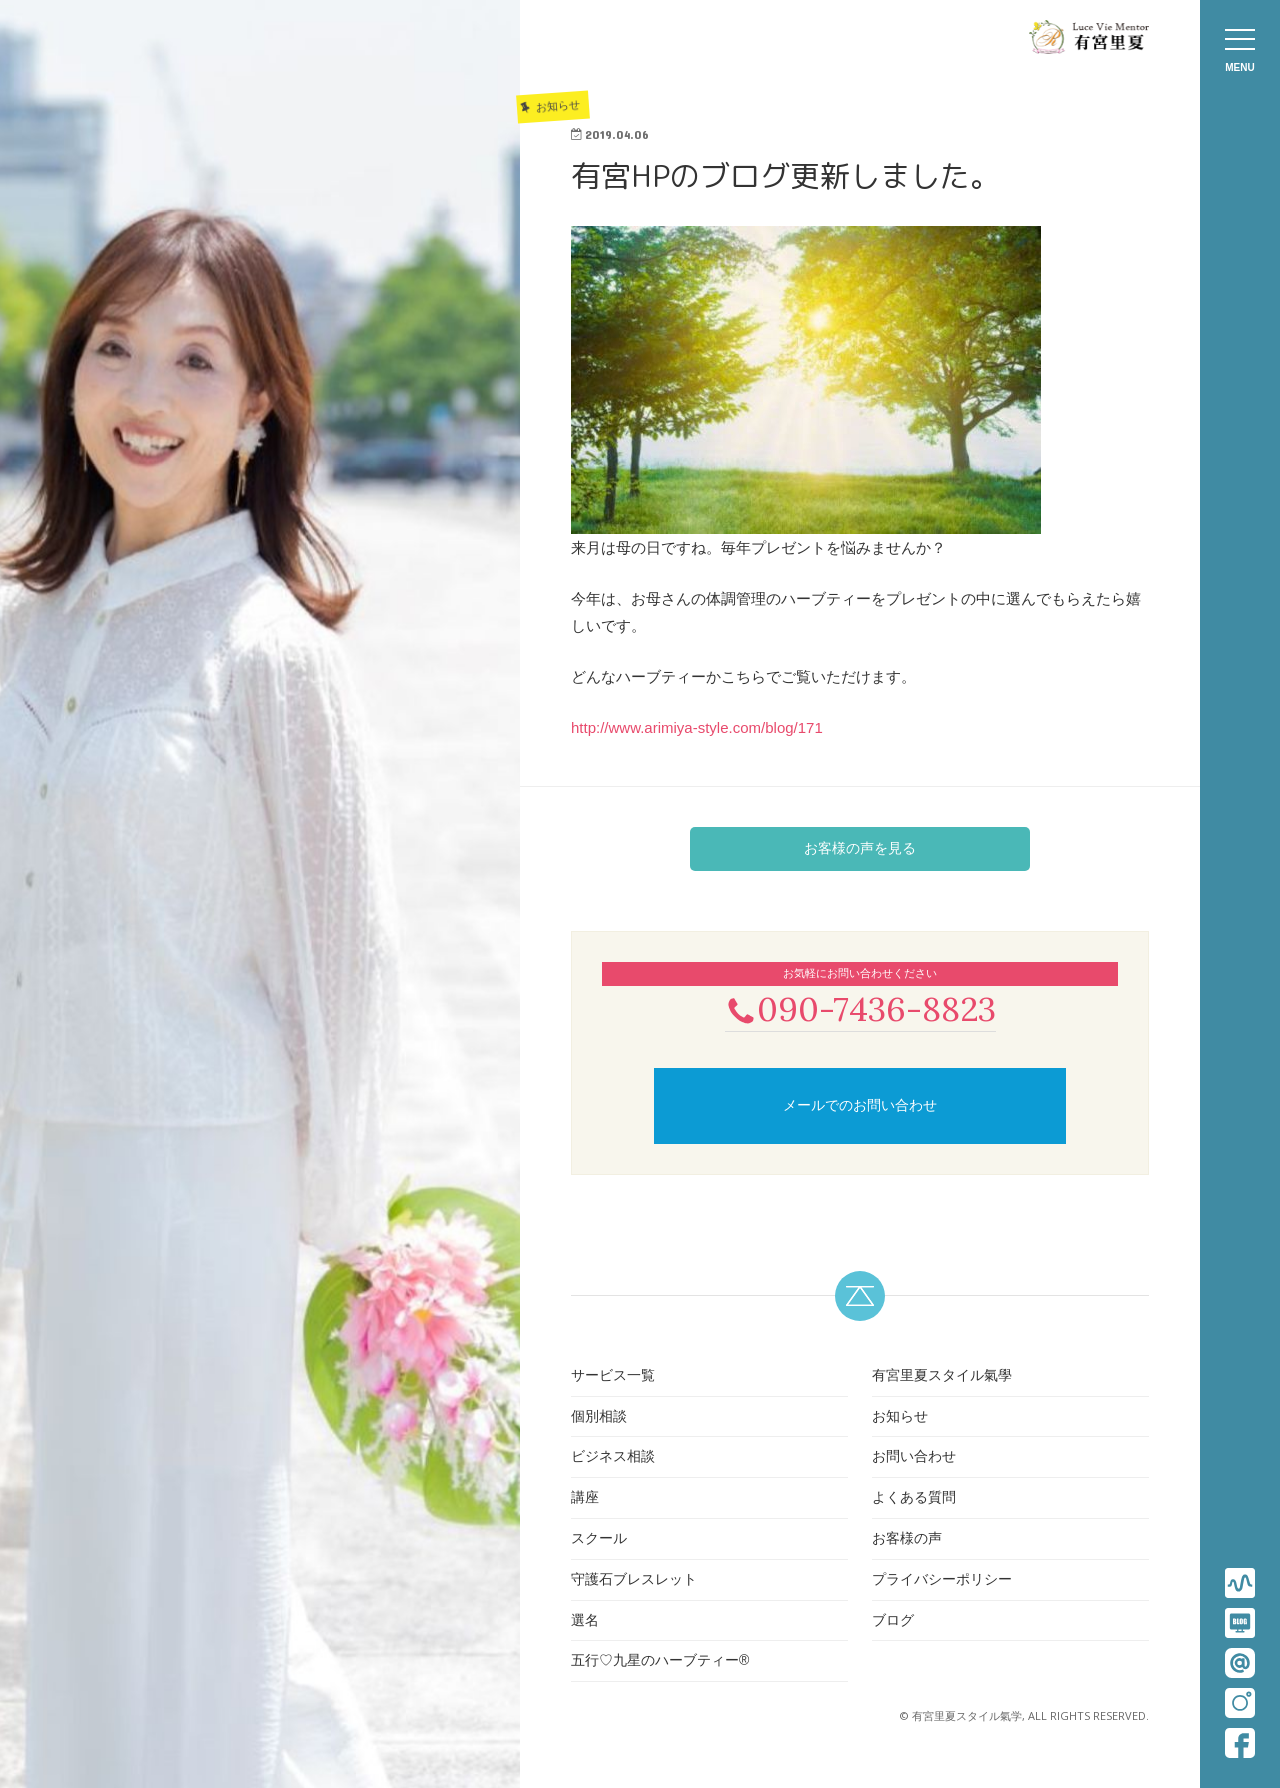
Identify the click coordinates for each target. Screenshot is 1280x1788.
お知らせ (900, 1418)
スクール (599, 1540)
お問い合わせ (914, 1459)
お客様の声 (907, 1540)
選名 (585, 1622)
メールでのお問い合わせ (860, 1107)
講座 (585, 1499)
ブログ (893, 1622)
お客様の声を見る (860, 848)
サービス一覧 (613, 1377)
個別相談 (599, 1418)
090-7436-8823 (860, 1009)
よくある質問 (914, 1499)
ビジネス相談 (613, 1459)
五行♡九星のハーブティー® (660, 1663)
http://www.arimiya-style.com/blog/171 (697, 727)
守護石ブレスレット (634, 1581)
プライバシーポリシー (942, 1581)
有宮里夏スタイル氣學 (942, 1377)
